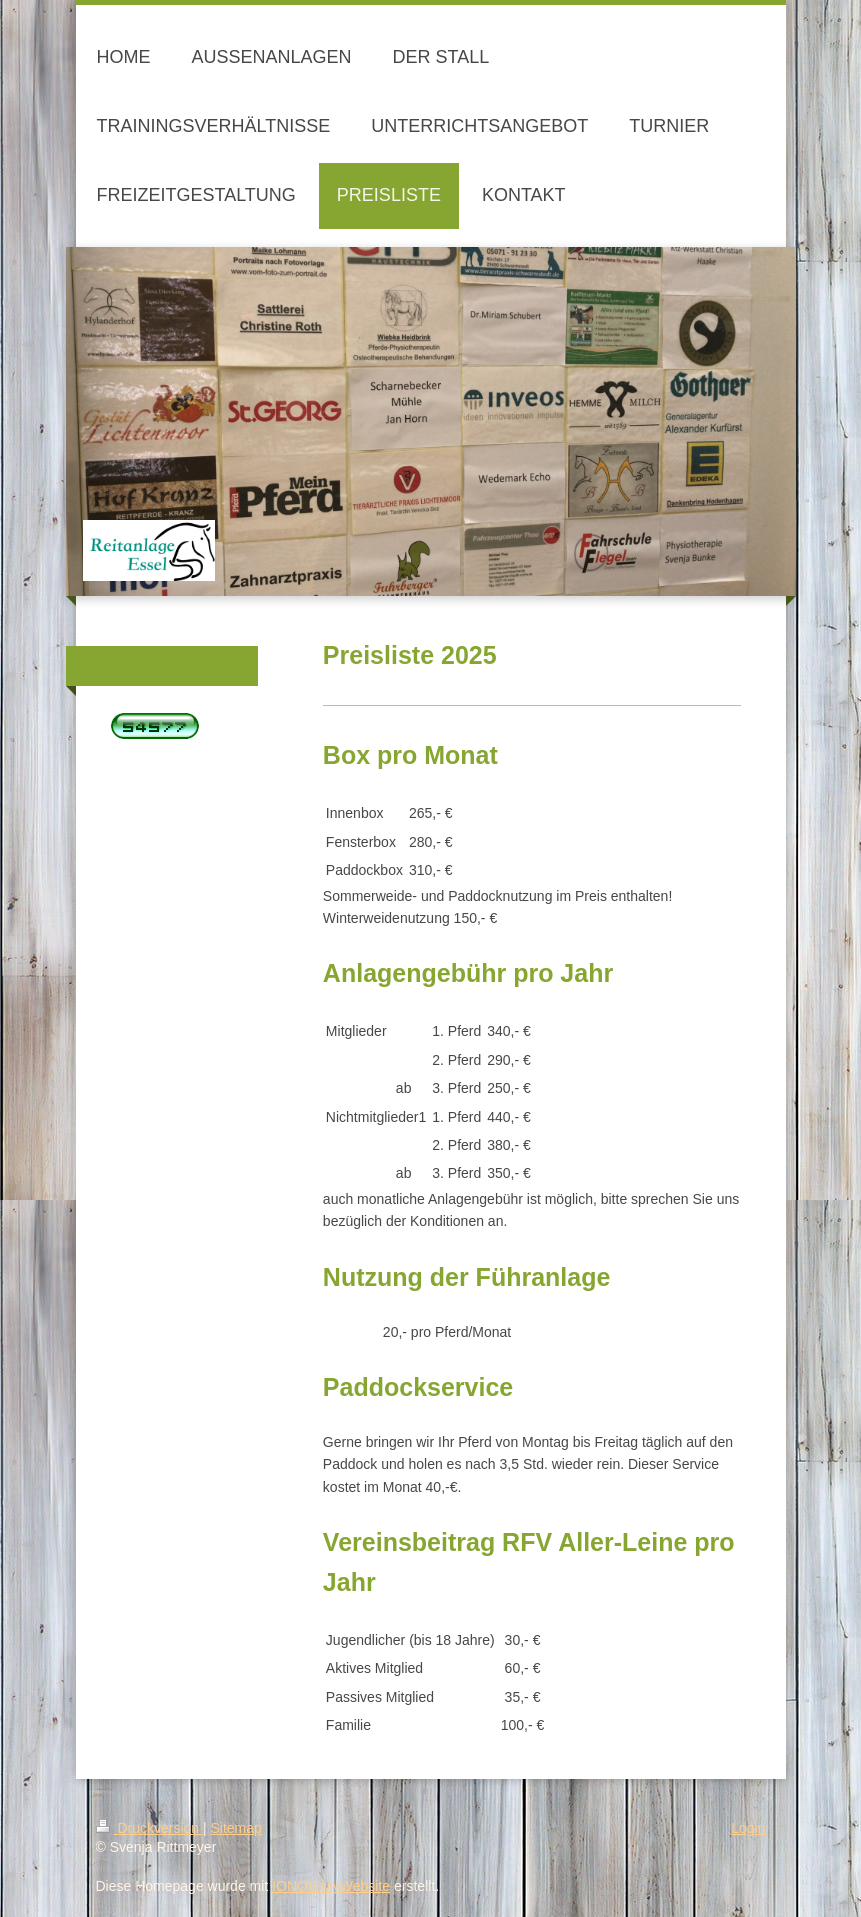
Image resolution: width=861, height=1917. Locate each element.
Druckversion (149, 1828)
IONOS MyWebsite (331, 1886)
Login (748, 1828)
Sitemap (236, 1828)
